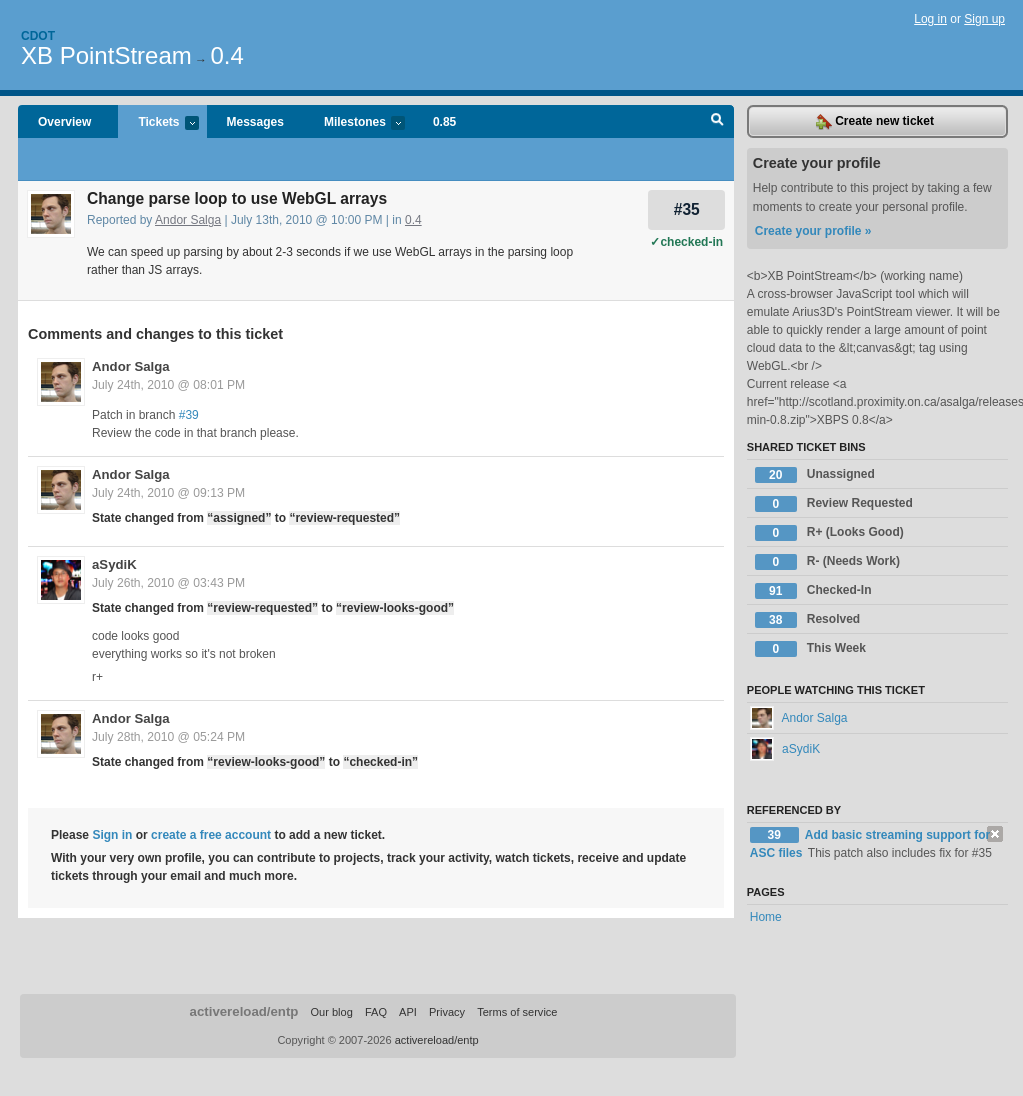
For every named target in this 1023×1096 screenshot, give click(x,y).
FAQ (376, 1012)
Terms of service (517, 1012)
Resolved (807, 620)
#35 (687, 209)
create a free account (211, 835)
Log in (930, 19)
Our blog (332, 1012)
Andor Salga (188, 220)
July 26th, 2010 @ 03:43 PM (168, 583)
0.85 (444, 122)
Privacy (447, 1012)
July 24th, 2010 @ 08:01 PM (168, 385)
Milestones (354, 123)
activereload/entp (244, 1011)
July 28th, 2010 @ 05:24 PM (168, 737)
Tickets (158, 123)
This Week (810, 649)
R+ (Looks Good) (829, 533)
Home (766, 917)
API (408, 1012)
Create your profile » (813, 231)
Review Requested (834, 504)
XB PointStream (106, 55)
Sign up (984, 19)
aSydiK (114, 564)
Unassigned (815, 475)
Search (717, 122)
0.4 (226, 55)
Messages (255, 122)
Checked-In (813, 591)
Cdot (38, 36)
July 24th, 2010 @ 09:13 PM (168, 493)
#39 (189, 415)
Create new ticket (875, 122)
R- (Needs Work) (827, 562)
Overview (64, 122)
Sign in (112, 835)
